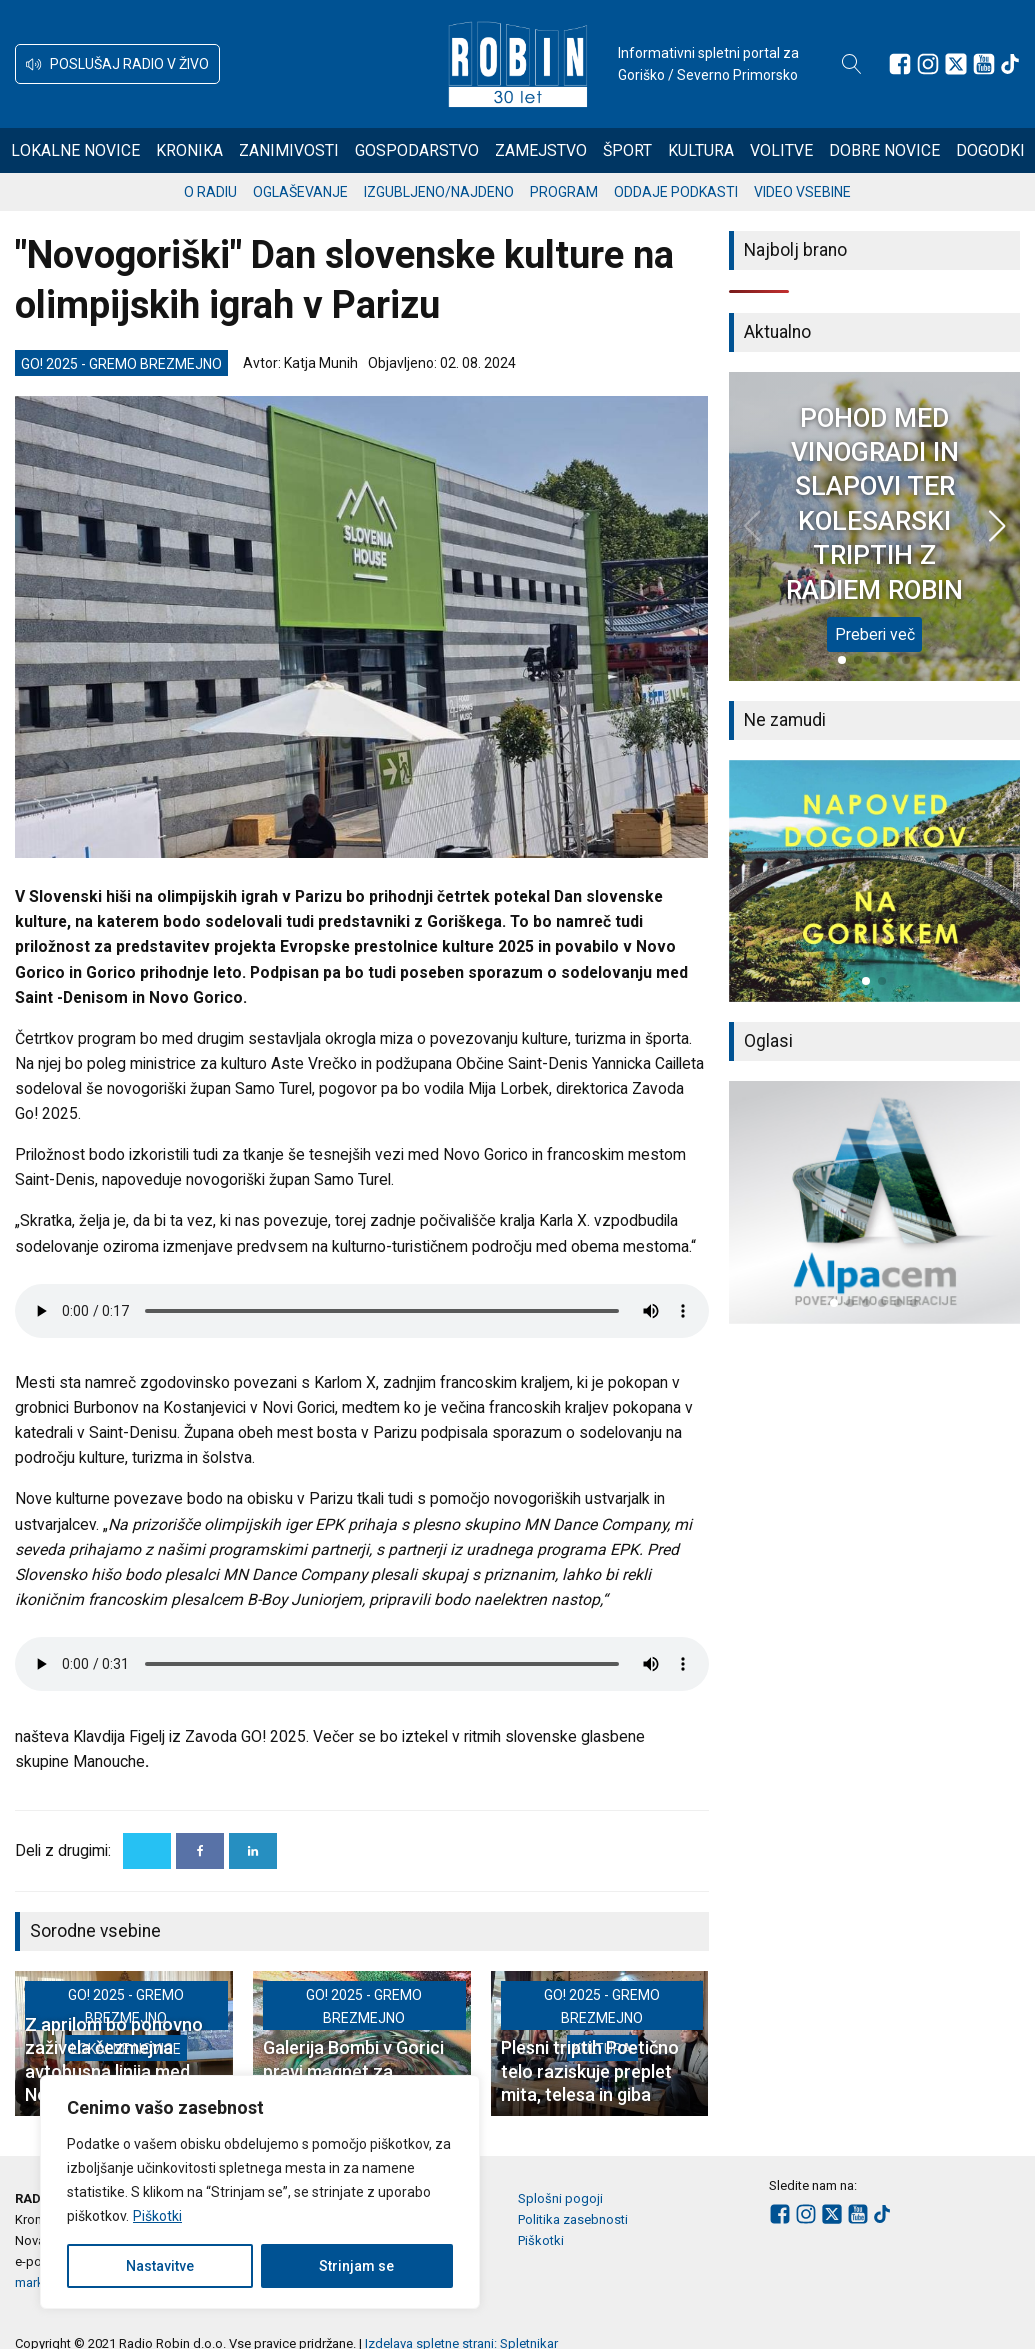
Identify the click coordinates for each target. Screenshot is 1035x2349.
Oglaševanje (300, 192)
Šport (627, 150)
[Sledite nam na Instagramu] (928, 64)
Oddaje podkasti (676, 192)
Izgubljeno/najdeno (439, 192)
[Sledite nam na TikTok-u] (1010, 64)
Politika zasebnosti (573, 2219)
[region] (260, 2192)
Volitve (781, 150)
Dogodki (990, 150)
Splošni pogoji (560, 2198)
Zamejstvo (541, 150)
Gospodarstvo (417, 150)
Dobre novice (884, 150)
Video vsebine (802, 192)
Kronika (189, 150)
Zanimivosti (289, 150)
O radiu (210, 192)
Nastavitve (160, 2266)
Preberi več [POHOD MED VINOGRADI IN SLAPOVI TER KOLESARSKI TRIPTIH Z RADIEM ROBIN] (875, 634)
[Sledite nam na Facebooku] (900, 64)
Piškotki (157, 2216)
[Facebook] (200, 1851)
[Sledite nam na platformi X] (956, 64)
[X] (147, 1851)
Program (564, 192)
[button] (117, 64)
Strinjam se (356, 2266)
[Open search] (852, 64)
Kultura (701, 150)
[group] (875, 881)
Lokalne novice (75, 150)
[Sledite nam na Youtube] (984, 64)
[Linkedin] (253, 1851)
